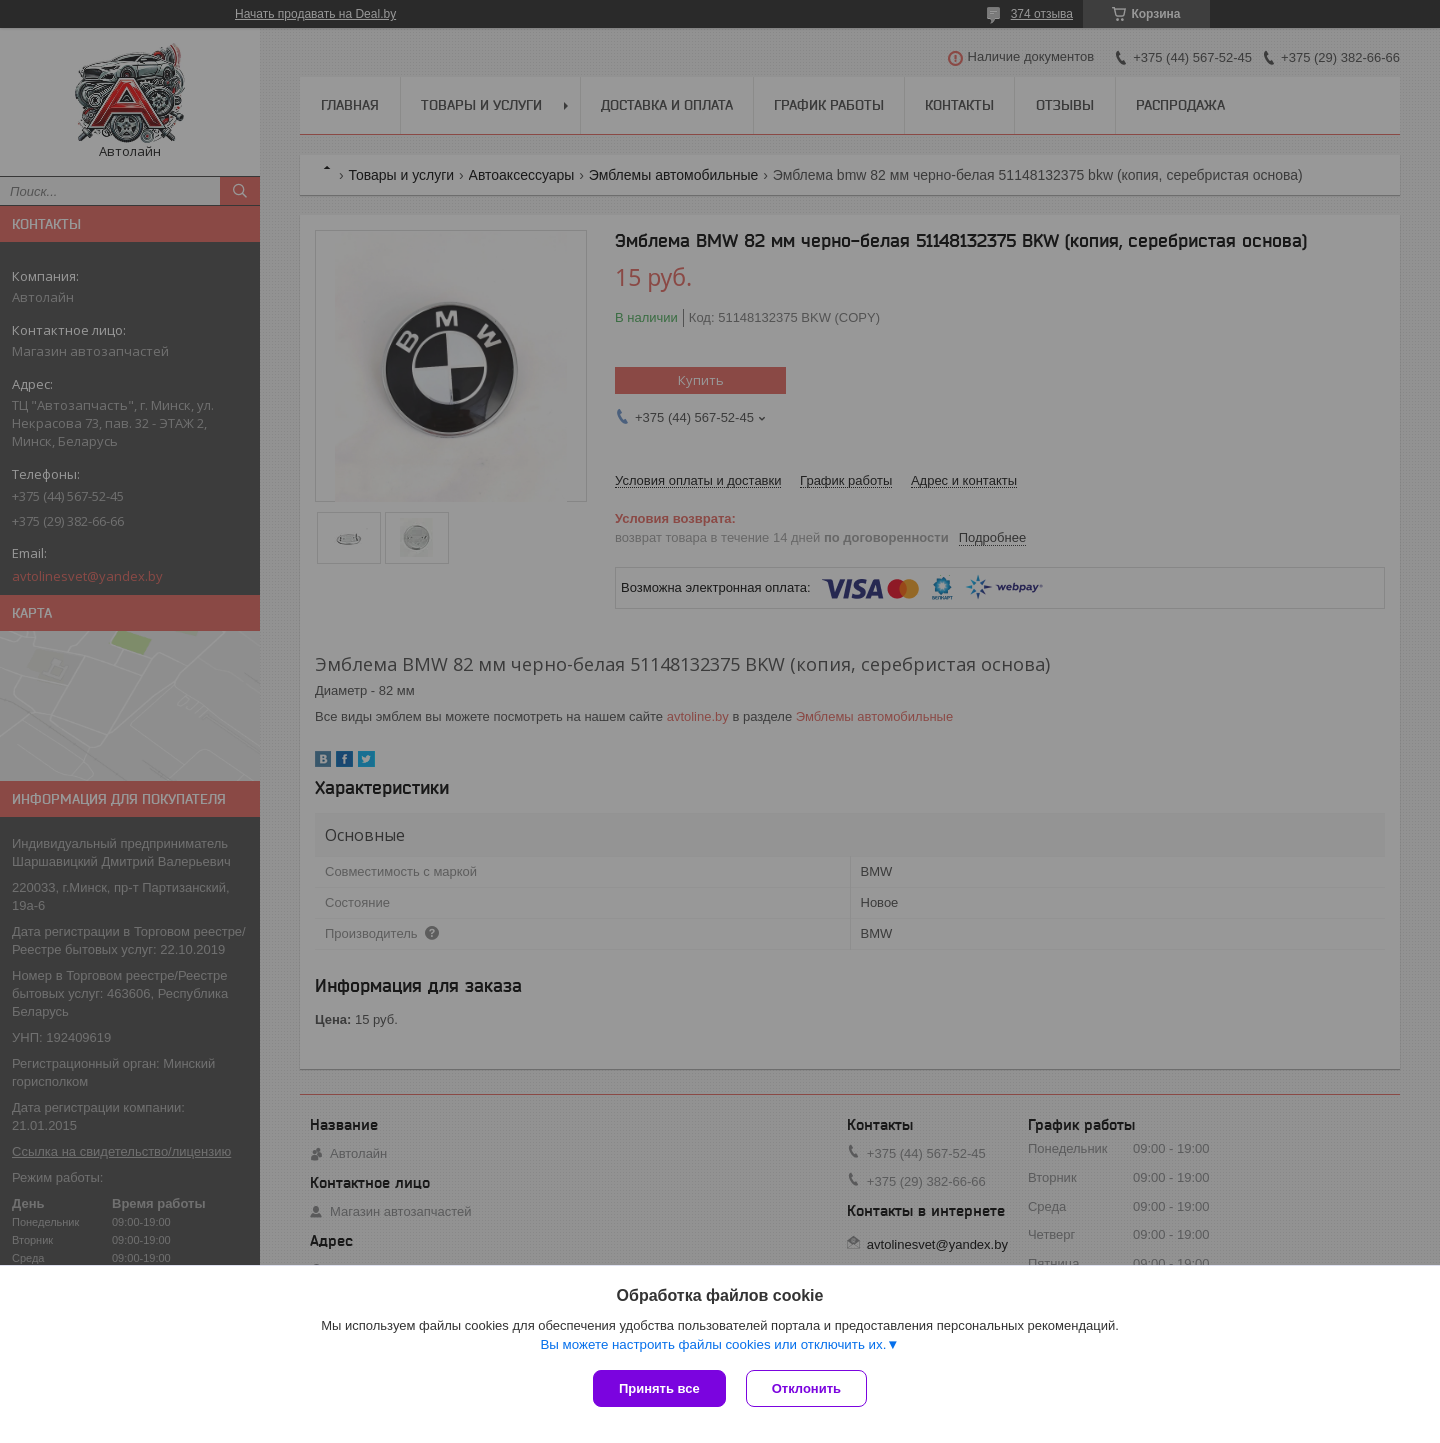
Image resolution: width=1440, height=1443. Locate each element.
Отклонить (806, 1388)
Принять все (659, 1388)
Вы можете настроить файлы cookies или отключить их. (713, 1344)
